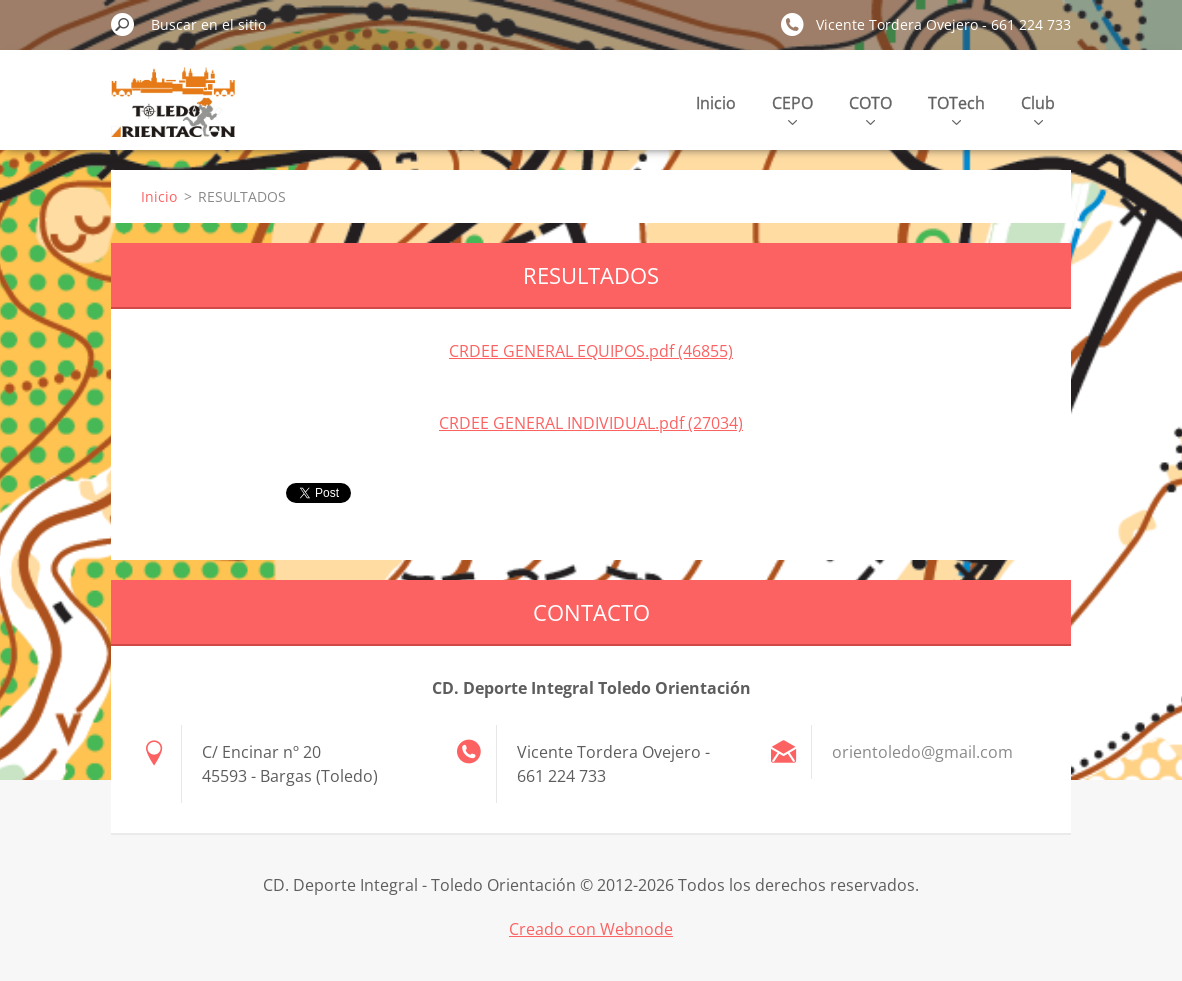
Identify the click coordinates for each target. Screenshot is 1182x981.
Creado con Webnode (591, 929)
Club (1038, 108)
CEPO (792, 108)
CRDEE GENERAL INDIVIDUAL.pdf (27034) (591, 423)
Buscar (123, 24)
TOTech (956, 108)
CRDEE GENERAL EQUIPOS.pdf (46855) (591, 351)
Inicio (716, 103)
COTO (870, 108)
